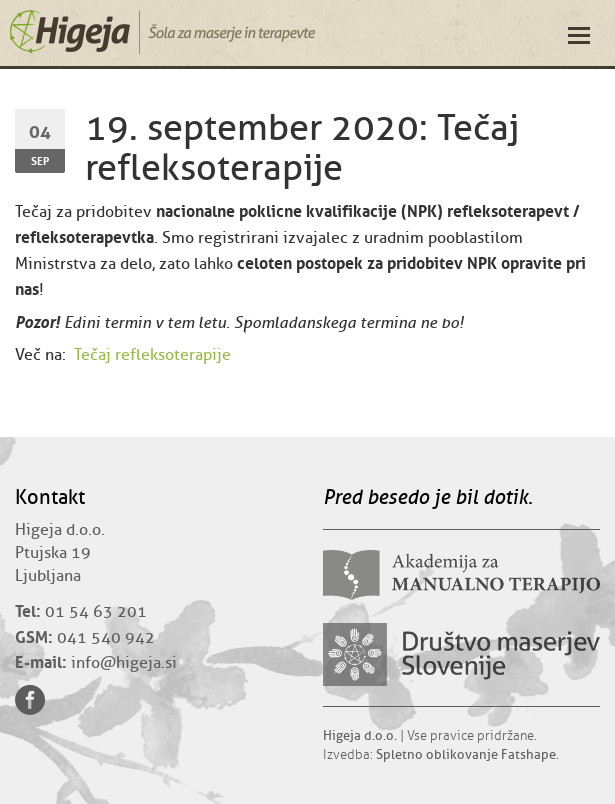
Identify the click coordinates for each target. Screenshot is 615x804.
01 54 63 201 (96, 612)
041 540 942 (106, 638)
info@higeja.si (124, 663)
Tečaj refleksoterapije (152, 355)
